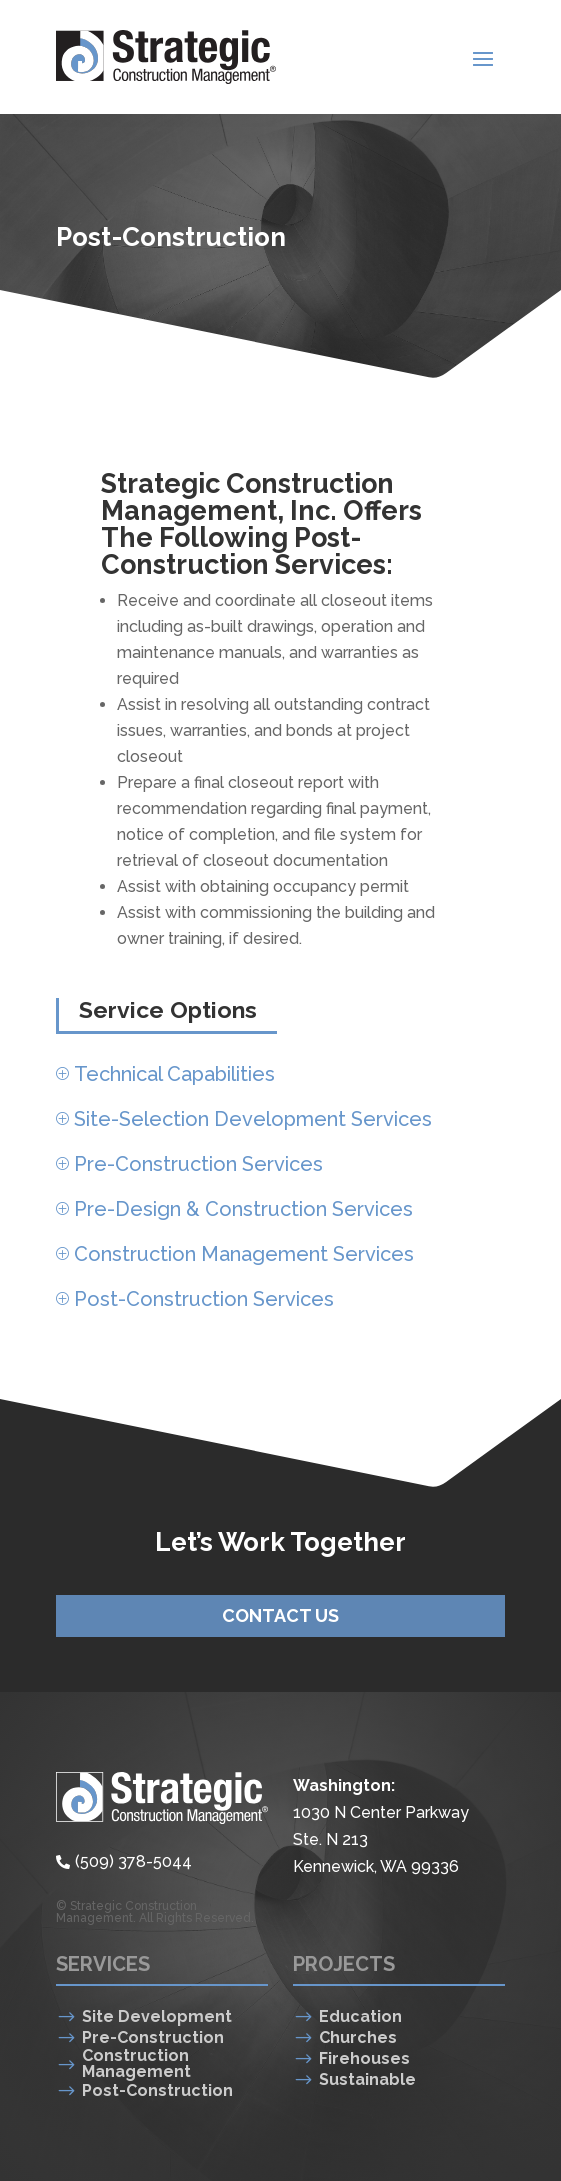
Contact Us (280, 1615)
